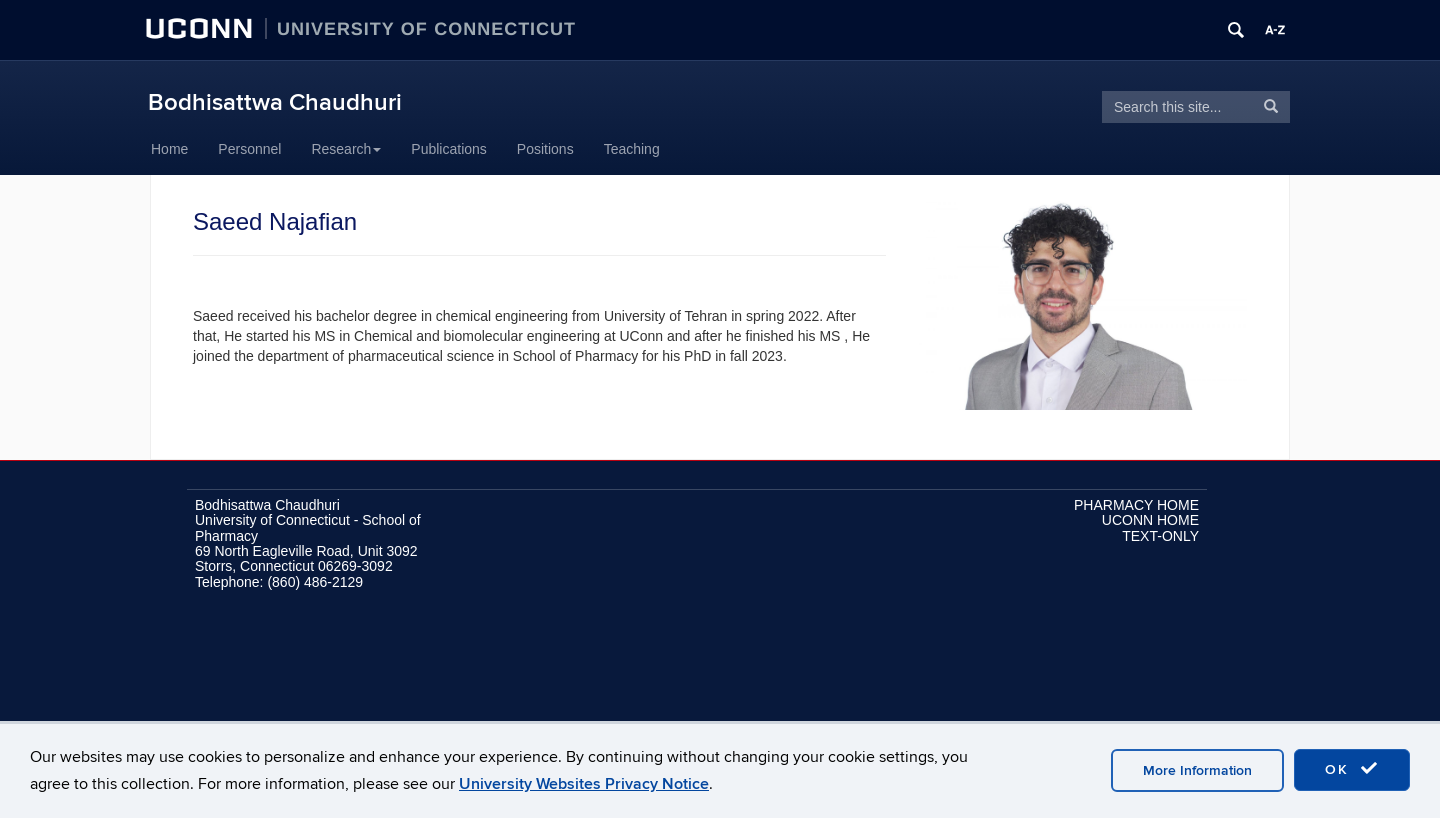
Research (346, 149)
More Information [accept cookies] (1197, 770)
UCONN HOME (1150, 520)
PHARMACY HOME (1136, 505)
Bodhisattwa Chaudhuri (275, 102)
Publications (449, 149)
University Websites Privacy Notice (584, 784)
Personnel (249, 149)
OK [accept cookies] (1352, 769)
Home (169, 149)
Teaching (632, 149)
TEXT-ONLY (1160, 536)
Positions (545, 149)
